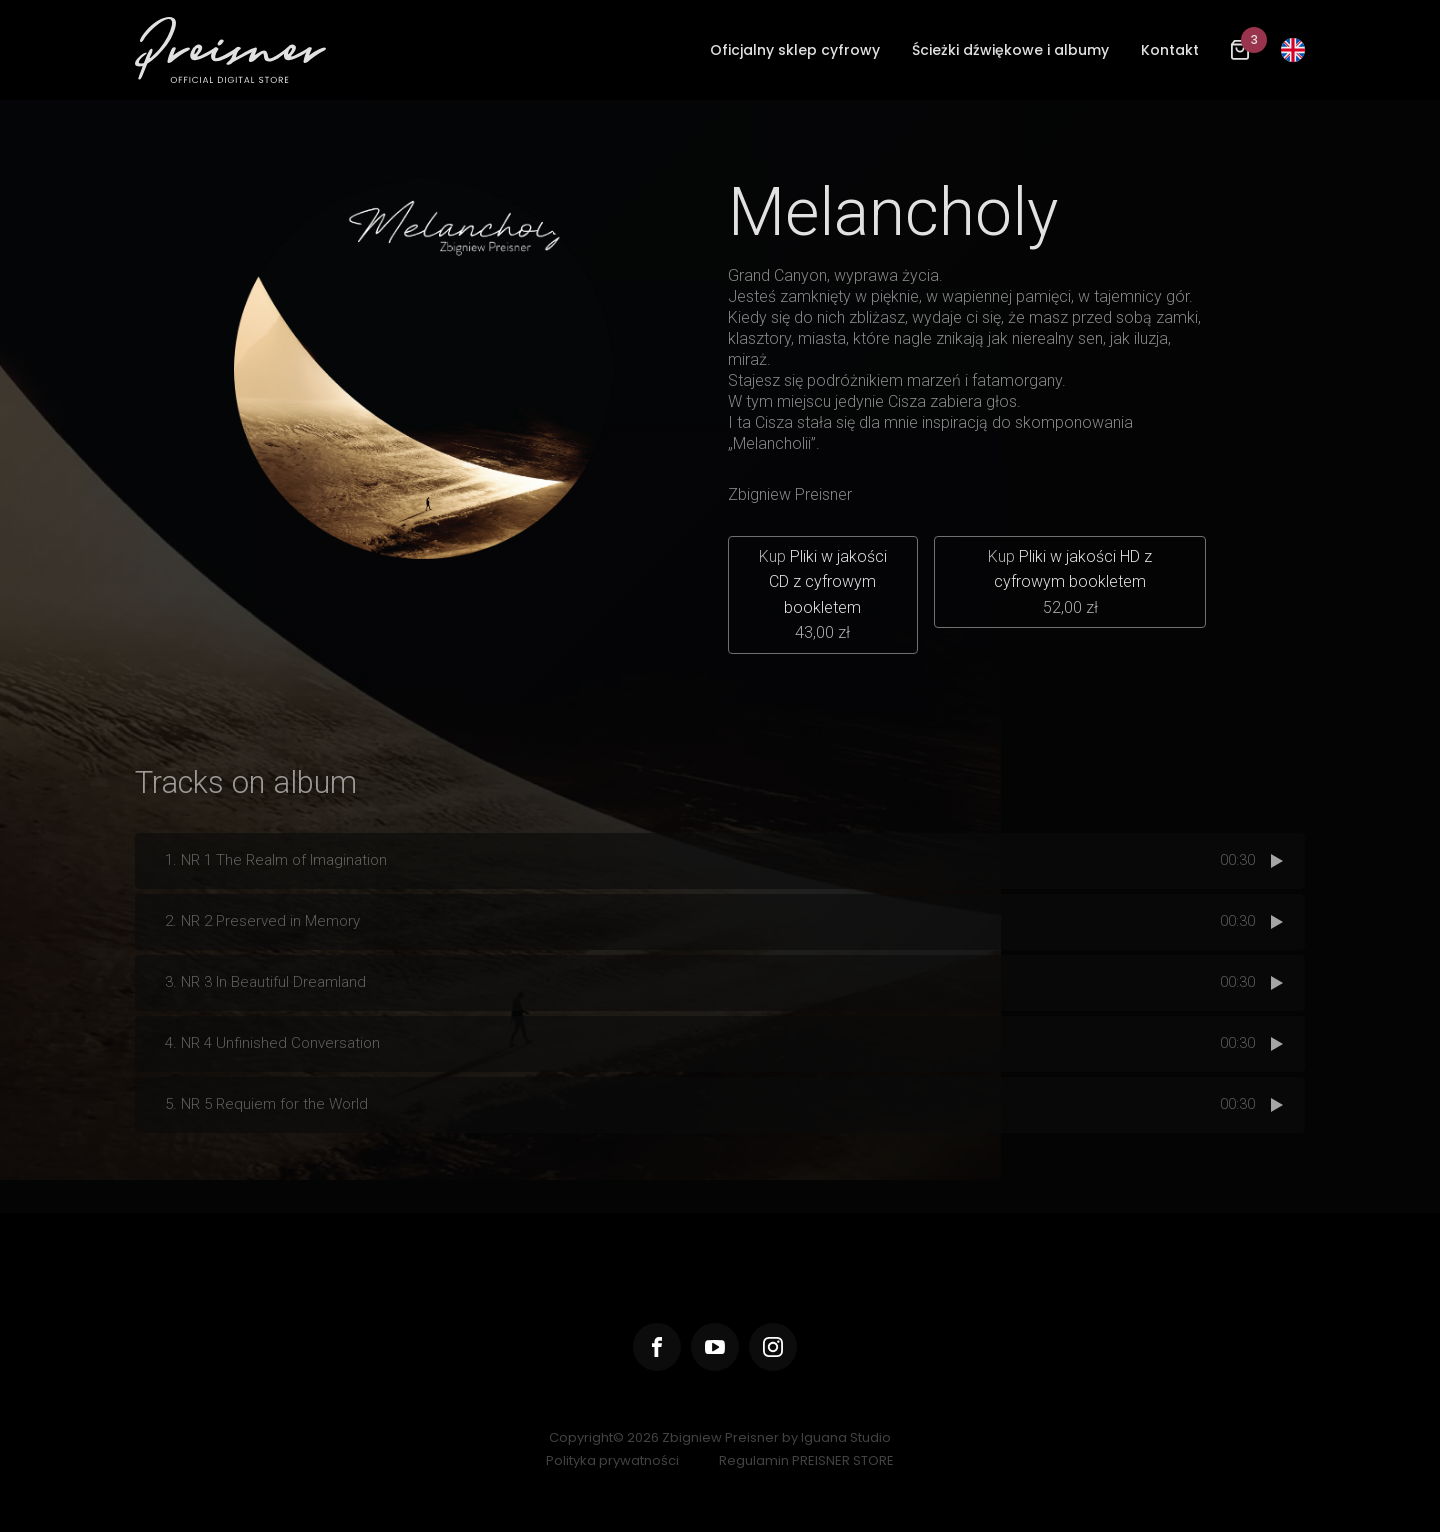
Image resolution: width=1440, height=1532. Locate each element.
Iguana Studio (846, 1437)
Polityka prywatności (612, 1460)
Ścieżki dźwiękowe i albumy (1010, 50)
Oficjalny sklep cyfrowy (795, 50)
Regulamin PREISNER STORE (806, 1460)
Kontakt (1170, 50)
